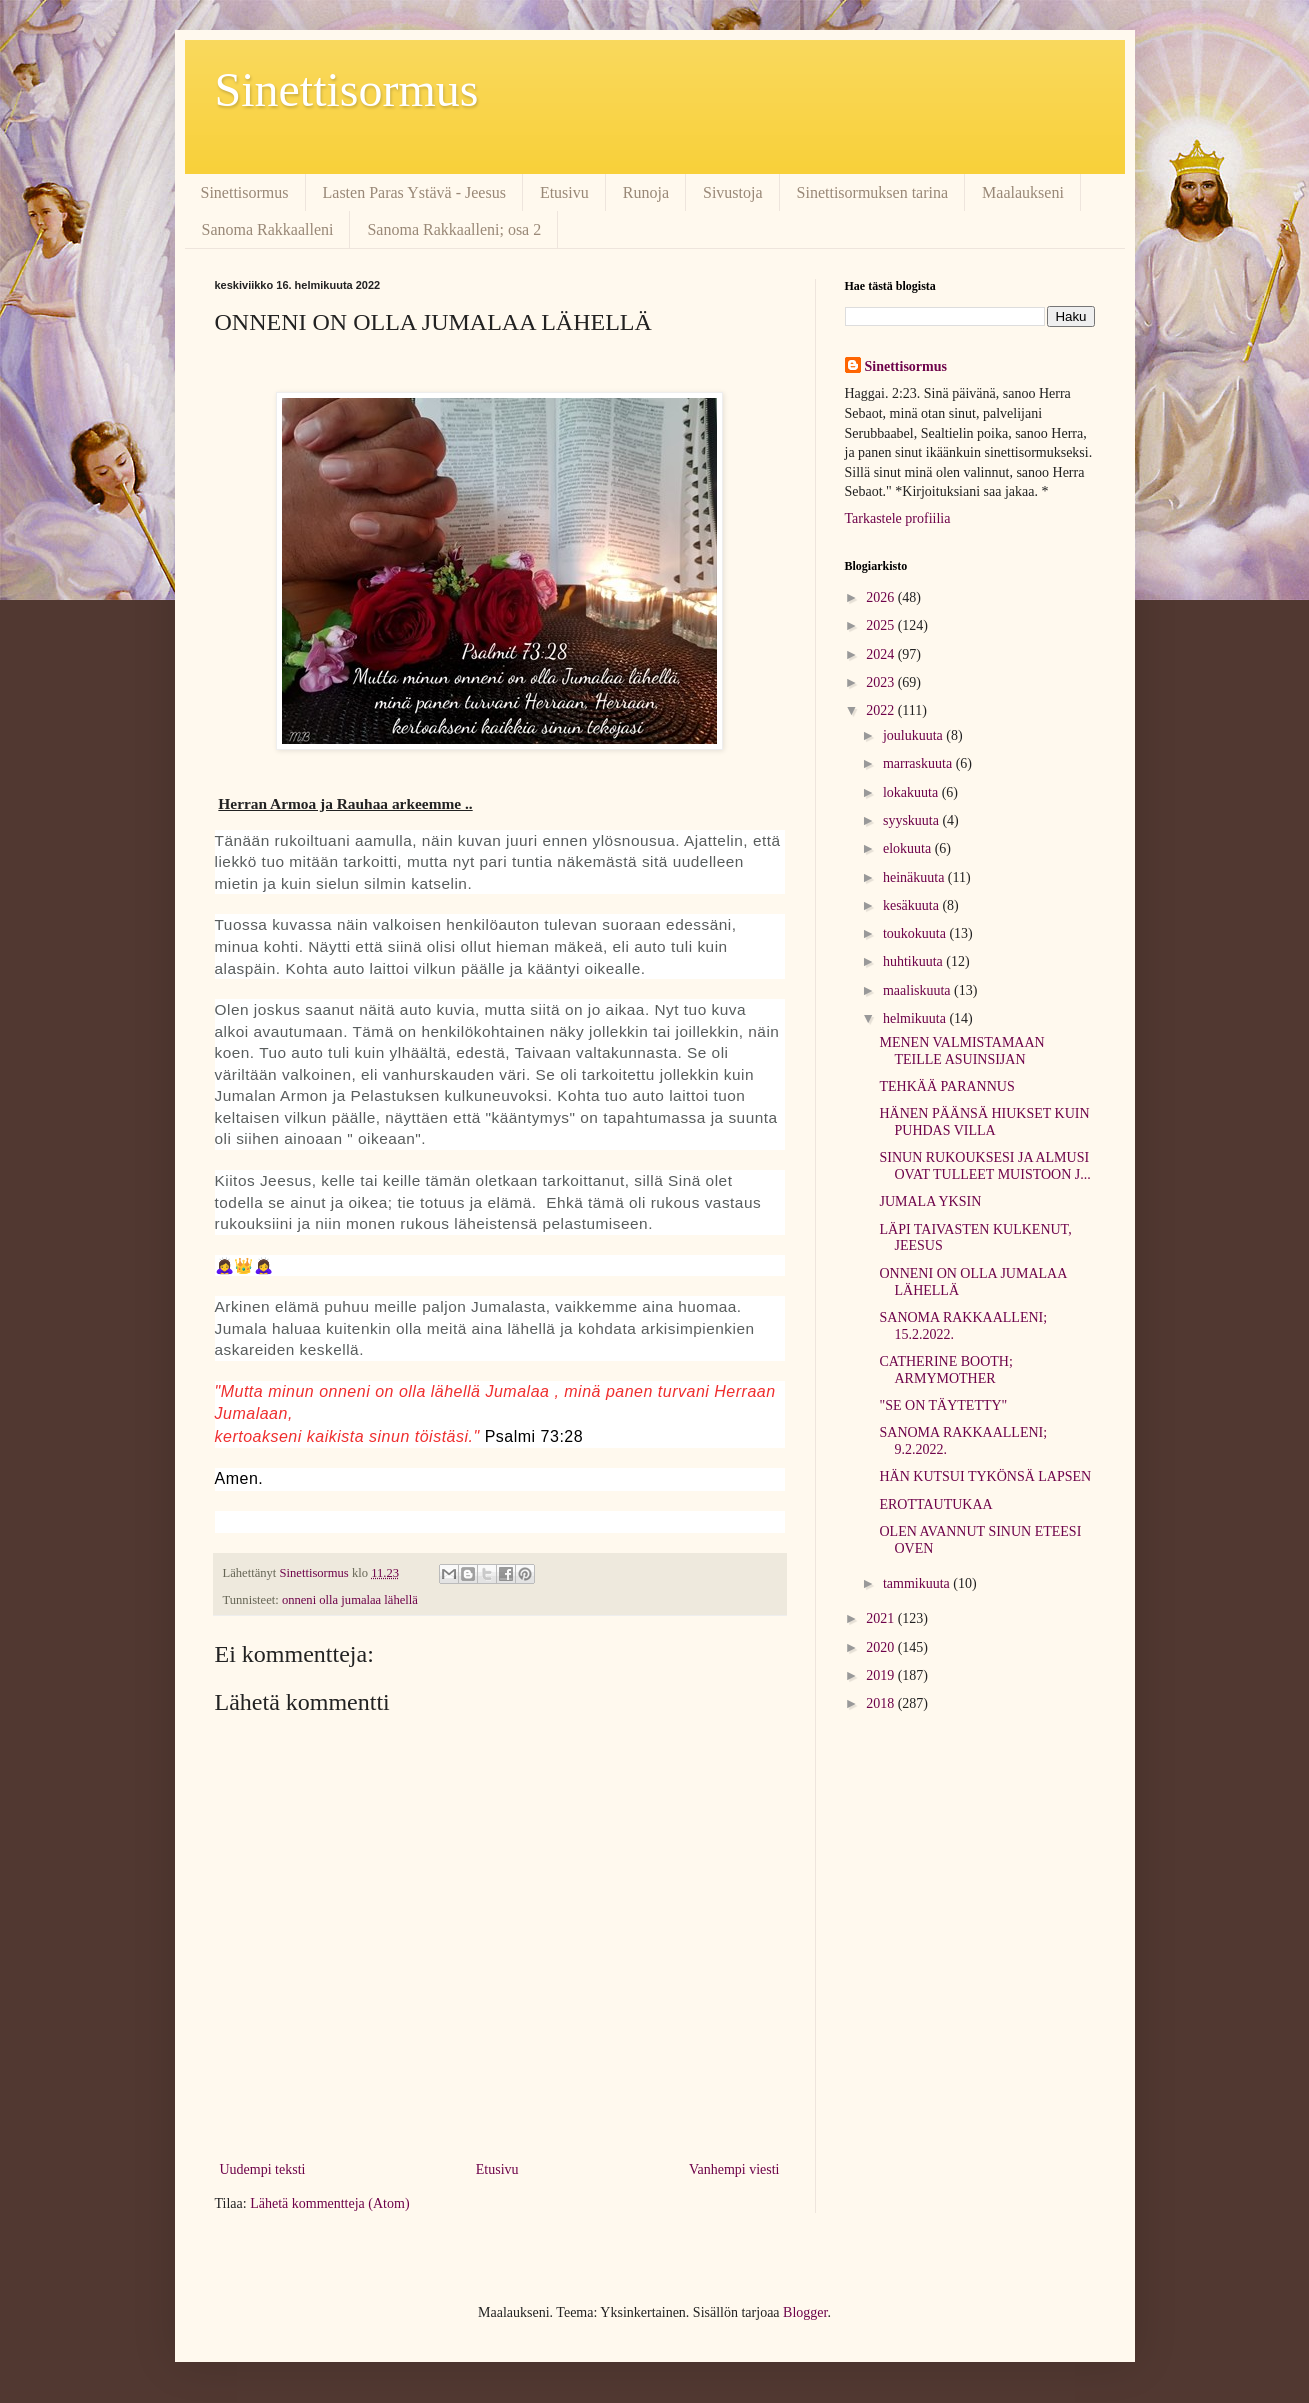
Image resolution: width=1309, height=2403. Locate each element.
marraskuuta (919, 763)
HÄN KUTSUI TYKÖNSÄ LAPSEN (985, 1476)
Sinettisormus (347, 89)
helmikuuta (916, 1018)
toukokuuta (916, 933)
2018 (882, 1703)
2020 (882, 1647)
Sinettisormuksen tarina (873, 192)
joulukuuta (914, 735)
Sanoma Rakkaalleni (268, 229)
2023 (882, 682)
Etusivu (564, 192)
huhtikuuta (914, 961)
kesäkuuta (912, 905)
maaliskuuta (918, 990)
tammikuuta (918, 1583)
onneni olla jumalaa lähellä (350, 1600)
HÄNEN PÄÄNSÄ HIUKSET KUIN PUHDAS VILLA (984, 1122)
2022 (882, 710)
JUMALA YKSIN (930, 1201)
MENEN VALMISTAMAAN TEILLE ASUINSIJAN (961, 1051)
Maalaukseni (1023, 192)
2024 (882, 654)
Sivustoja (733, 192)
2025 (882, 625)
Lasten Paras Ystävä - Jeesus (414, 192)
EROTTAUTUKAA (935, 1504)
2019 (882, 1675)
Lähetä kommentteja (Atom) (329, 2203)
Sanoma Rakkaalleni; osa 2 (454, 229)
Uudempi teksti (263, 2169)
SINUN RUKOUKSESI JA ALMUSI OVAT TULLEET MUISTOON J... (984, 1166)
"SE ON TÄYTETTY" (943, 1405)
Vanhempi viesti (734, 2169)
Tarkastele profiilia (898, 518)
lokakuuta (912, 792)
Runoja (646, 192)
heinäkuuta (915, 877)
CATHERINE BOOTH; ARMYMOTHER (945, 1370)
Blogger (805, 2312)
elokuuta (909, 848)
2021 (882, 1618)
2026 (882, 597)
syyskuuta (913, 820)
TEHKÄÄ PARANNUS (946, 1086)
